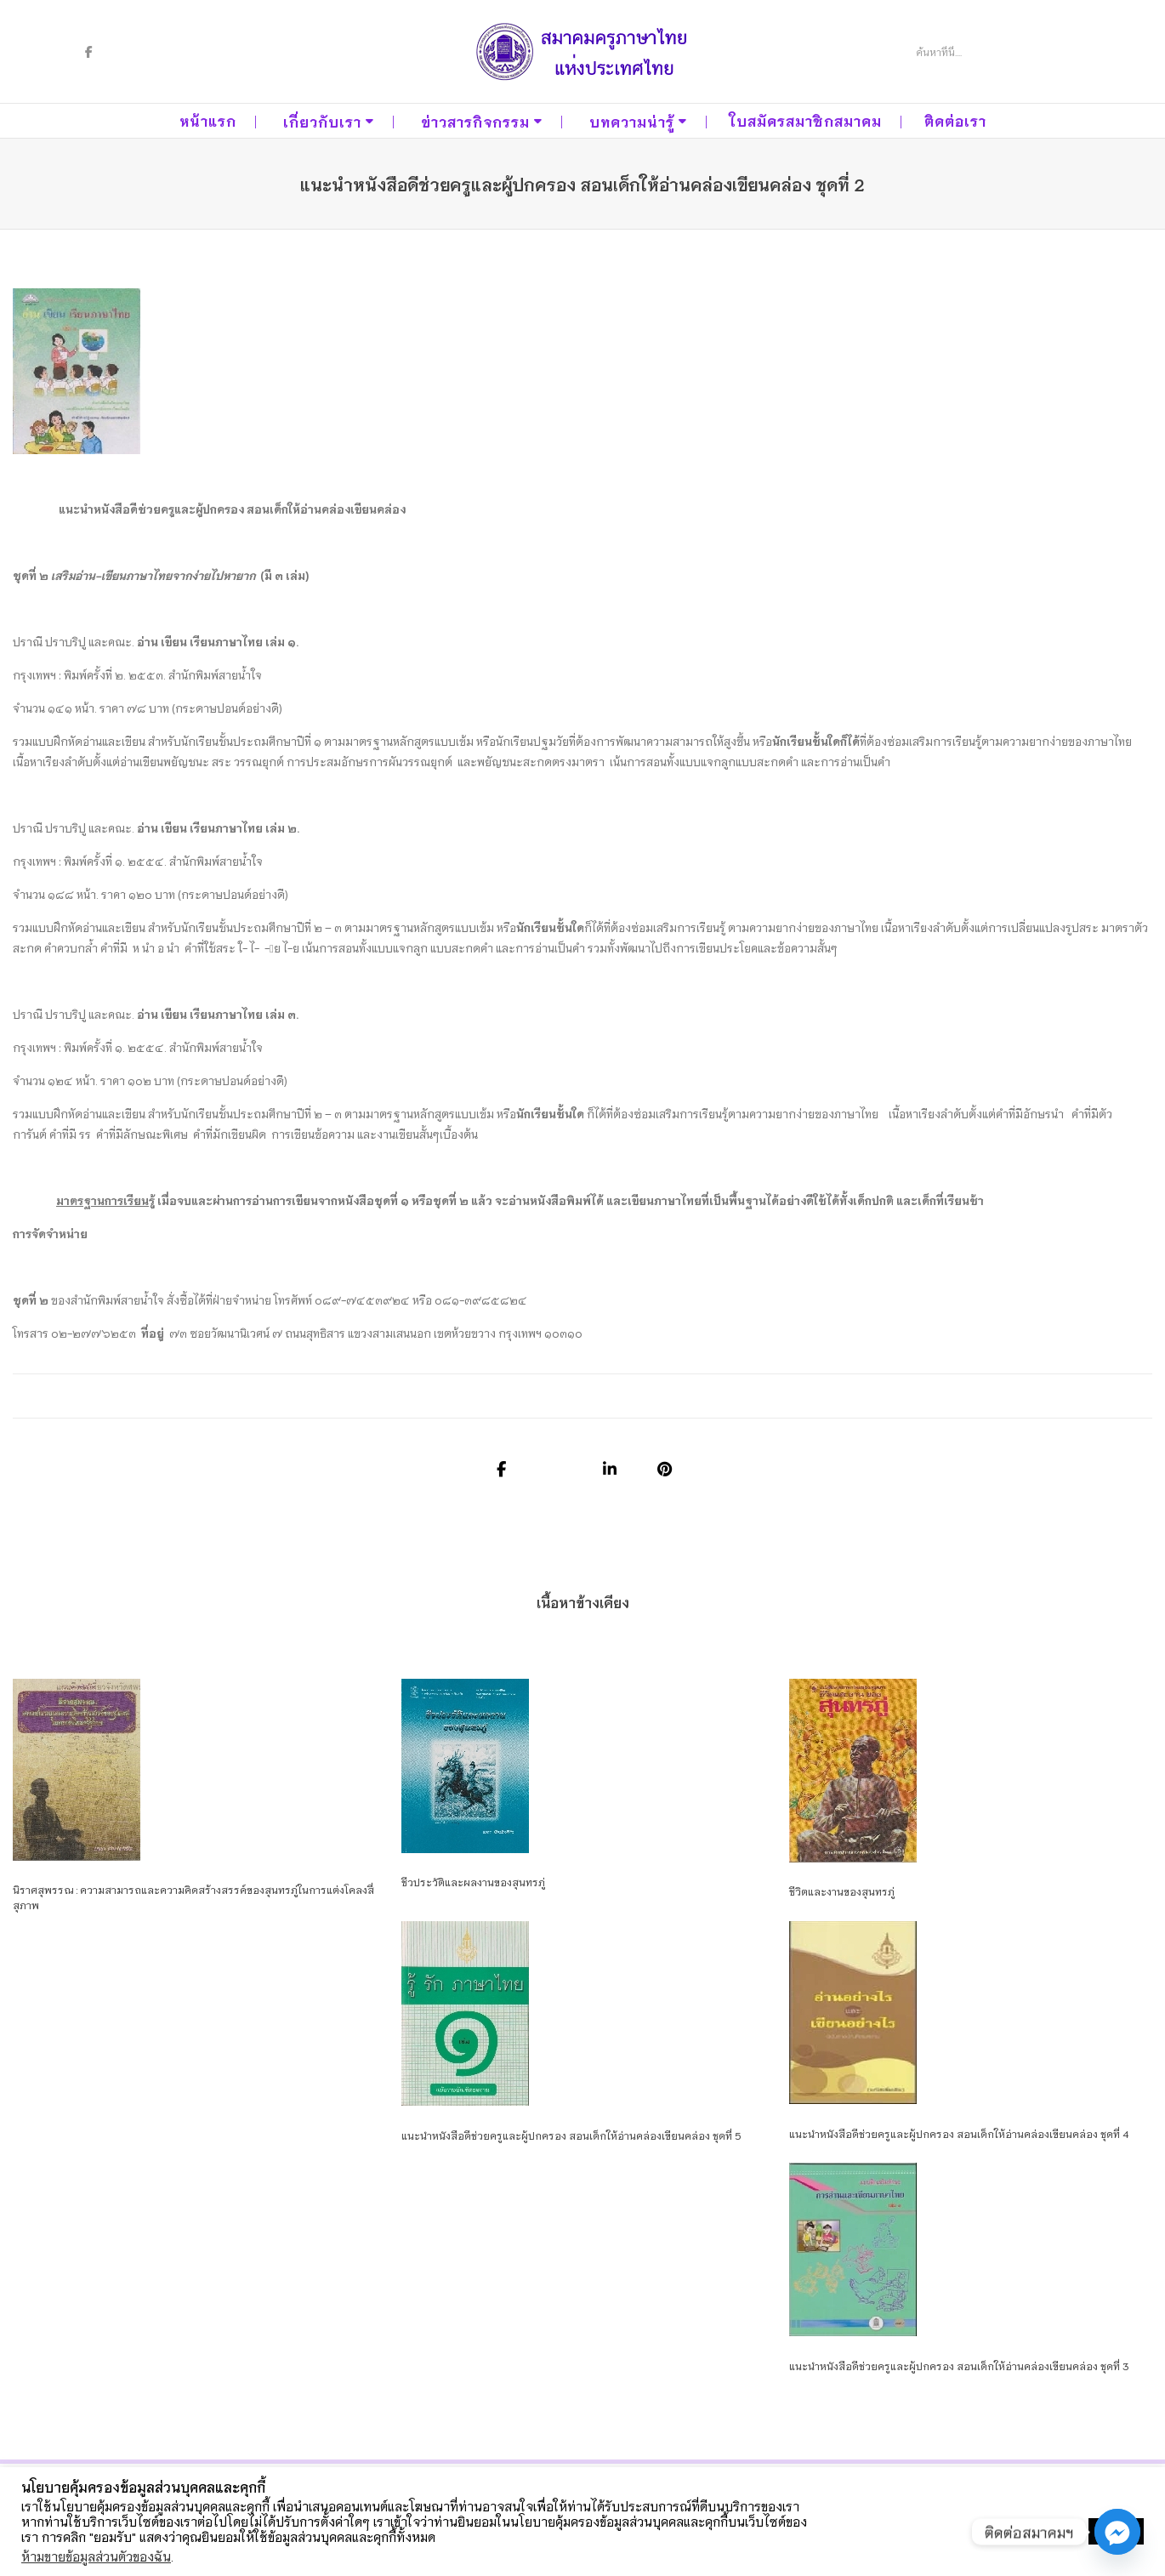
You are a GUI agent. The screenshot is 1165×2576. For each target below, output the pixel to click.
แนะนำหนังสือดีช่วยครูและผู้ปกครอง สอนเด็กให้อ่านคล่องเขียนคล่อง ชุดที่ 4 (958, 2133)
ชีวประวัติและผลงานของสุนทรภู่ (473, 1881)
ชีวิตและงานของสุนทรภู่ (842, 1891)
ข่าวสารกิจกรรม (475, 121)
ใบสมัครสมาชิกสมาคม (806, 120)
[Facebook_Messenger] (1117, 2532)
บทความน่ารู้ (631, 121)
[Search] (978, 51)
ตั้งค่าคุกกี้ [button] (1050, 2531)
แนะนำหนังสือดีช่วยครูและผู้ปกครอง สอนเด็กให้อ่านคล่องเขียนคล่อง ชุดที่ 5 (571, 2135)
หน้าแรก (207, 120)
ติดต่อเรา (955, 120)
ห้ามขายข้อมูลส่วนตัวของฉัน (96, 2556)
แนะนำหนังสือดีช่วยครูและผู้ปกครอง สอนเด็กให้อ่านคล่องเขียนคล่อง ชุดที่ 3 (958, 2365)
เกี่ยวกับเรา (322, 121)
